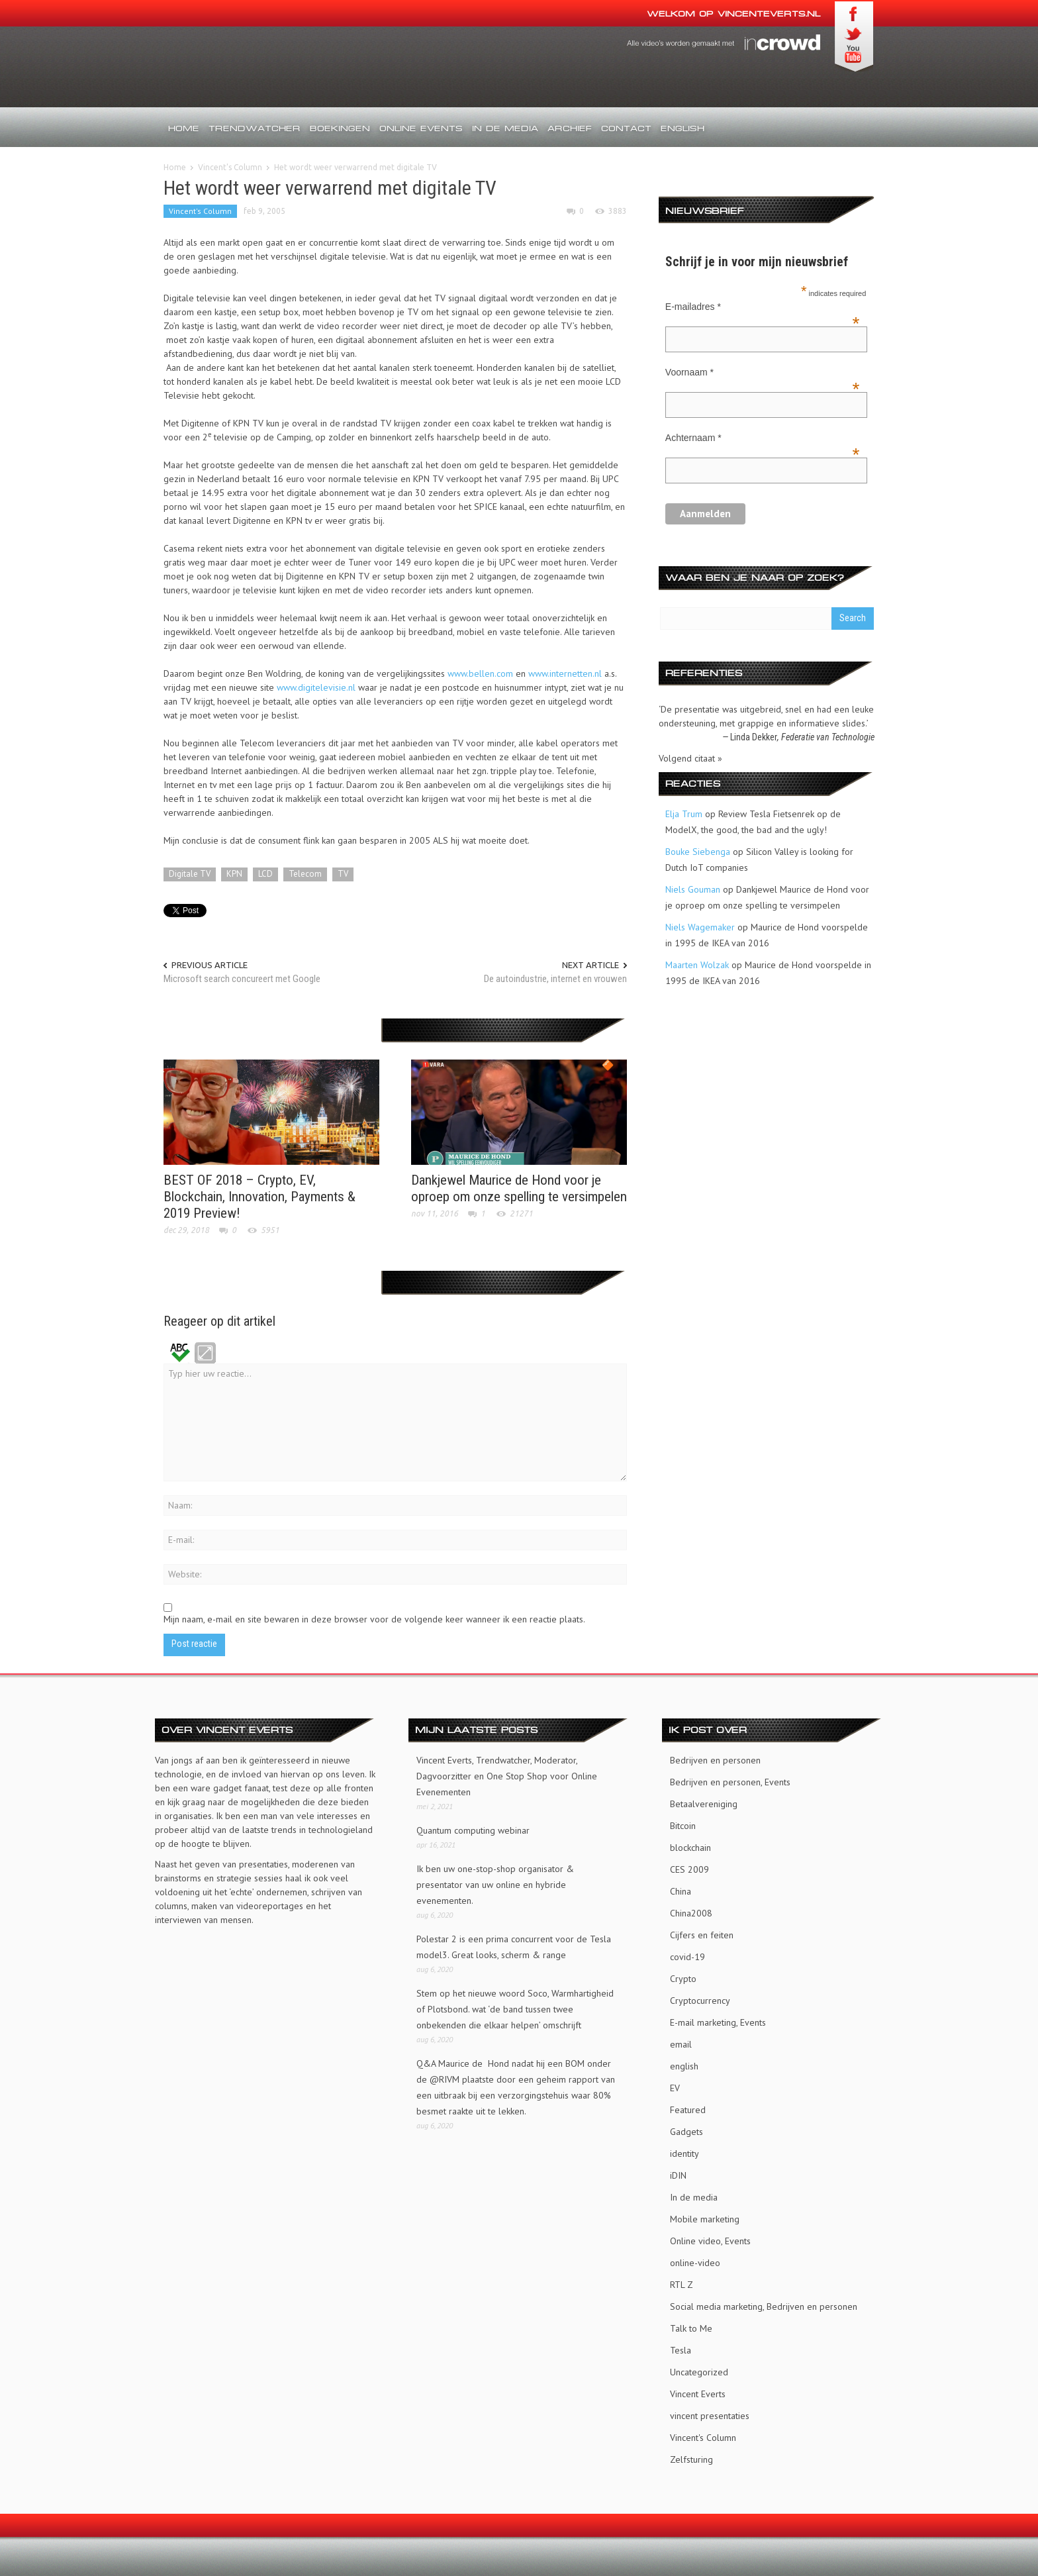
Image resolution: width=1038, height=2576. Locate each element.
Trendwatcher (255, 128)
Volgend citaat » (690, 758)
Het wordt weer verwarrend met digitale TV (330, 187)
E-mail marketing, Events (718, 2020)
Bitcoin (683, 1823)
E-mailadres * (762, 307)
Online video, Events (710, 2238)
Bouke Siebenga (697, 852)
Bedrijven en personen (715, 1757)
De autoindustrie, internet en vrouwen (555, 979)
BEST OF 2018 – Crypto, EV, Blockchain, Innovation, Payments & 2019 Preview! (259, 1194)
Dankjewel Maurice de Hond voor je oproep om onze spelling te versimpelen (519, 1186)
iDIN (678, 2173)
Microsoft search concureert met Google (242, 979)
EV (675, 2085)
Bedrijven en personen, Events (730, 1779)
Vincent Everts (698, 2391)
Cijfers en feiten (701, 1932)
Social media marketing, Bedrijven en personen (763, 2304)
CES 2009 (689, 1867)
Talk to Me (691, 2326)
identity (684, 2151)
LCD (265, 873)
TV (343, 873)
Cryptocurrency (700, 1998)
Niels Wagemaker (700, 927)
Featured (688, 2107)
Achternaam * (762, 438)
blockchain (690, 1845)
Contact (626, 128)
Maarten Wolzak (697, 965)
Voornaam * (762, 373)
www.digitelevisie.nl (316, 687)
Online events (421, 128)
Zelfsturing (691, 2457)
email (681, 2042)
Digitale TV (190, 873)
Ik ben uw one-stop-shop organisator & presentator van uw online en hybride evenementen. (495, 1882)
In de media (505, 128)
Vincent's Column (230, 167)
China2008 (691, 1910)
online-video (695, 2260)
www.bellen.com (480, 673)
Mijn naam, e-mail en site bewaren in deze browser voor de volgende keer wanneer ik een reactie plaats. (374, 1617)
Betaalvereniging (703, 1801)
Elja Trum (683, 814)
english (684, 2063)
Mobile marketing (704, 2216)
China (680, 1889)
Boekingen (340, 128)
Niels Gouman (692, 889)
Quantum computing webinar (473, 1828)
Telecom (305, 873)
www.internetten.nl (565, 673)
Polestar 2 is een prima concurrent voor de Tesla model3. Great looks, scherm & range (513, 1944)
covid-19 (687, 1954)
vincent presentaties (709, 2413)
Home (183, 128)
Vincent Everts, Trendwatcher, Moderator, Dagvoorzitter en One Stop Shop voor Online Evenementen (506, 1773)
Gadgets (686, 2129)
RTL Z (681, 2282)
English (682, 128)
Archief (569, 128)
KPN (234, 873)
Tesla (680, 2347)
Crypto (683, 1976)
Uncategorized (699, 2369)
